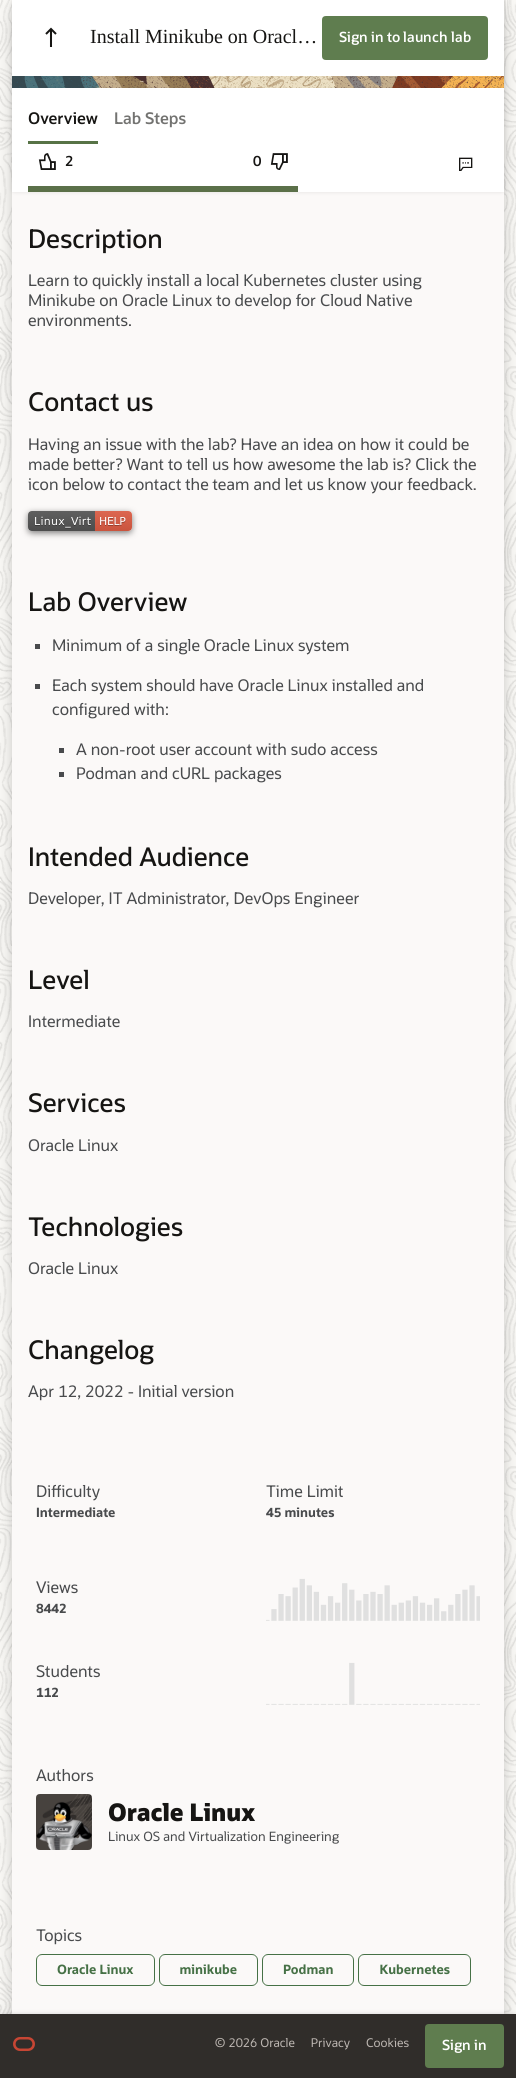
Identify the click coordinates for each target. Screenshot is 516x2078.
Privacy (330, 2043)
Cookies (387, 2043)
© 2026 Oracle (255, 2043)
